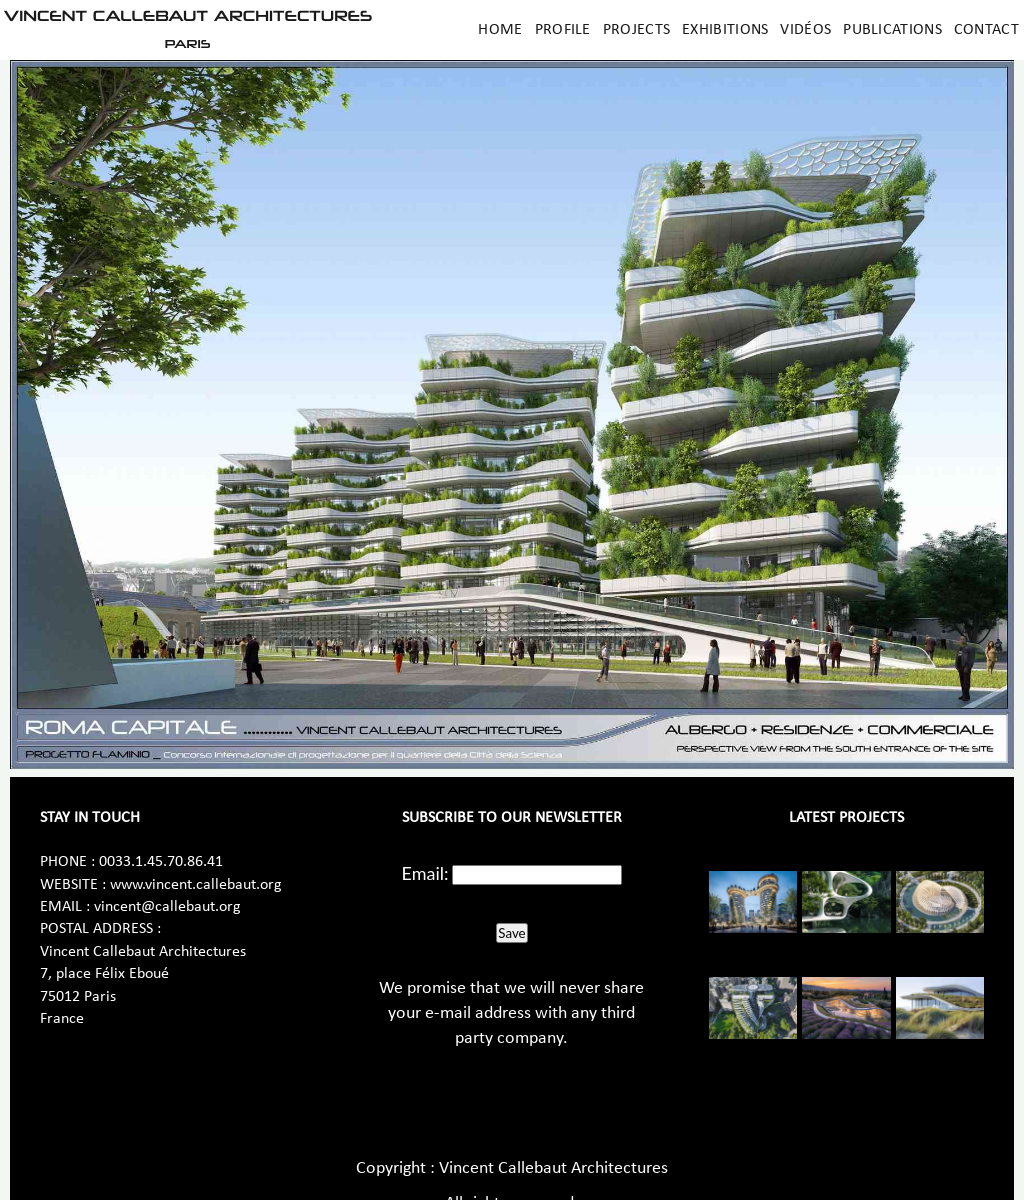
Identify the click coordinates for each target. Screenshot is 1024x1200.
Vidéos (805, 30)
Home (500, 30)
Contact (986, 30)
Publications (892, 30)
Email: (425, 873)
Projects (636, 30)
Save (511, 933)
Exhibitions (725, 30)
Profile (563, 30)
